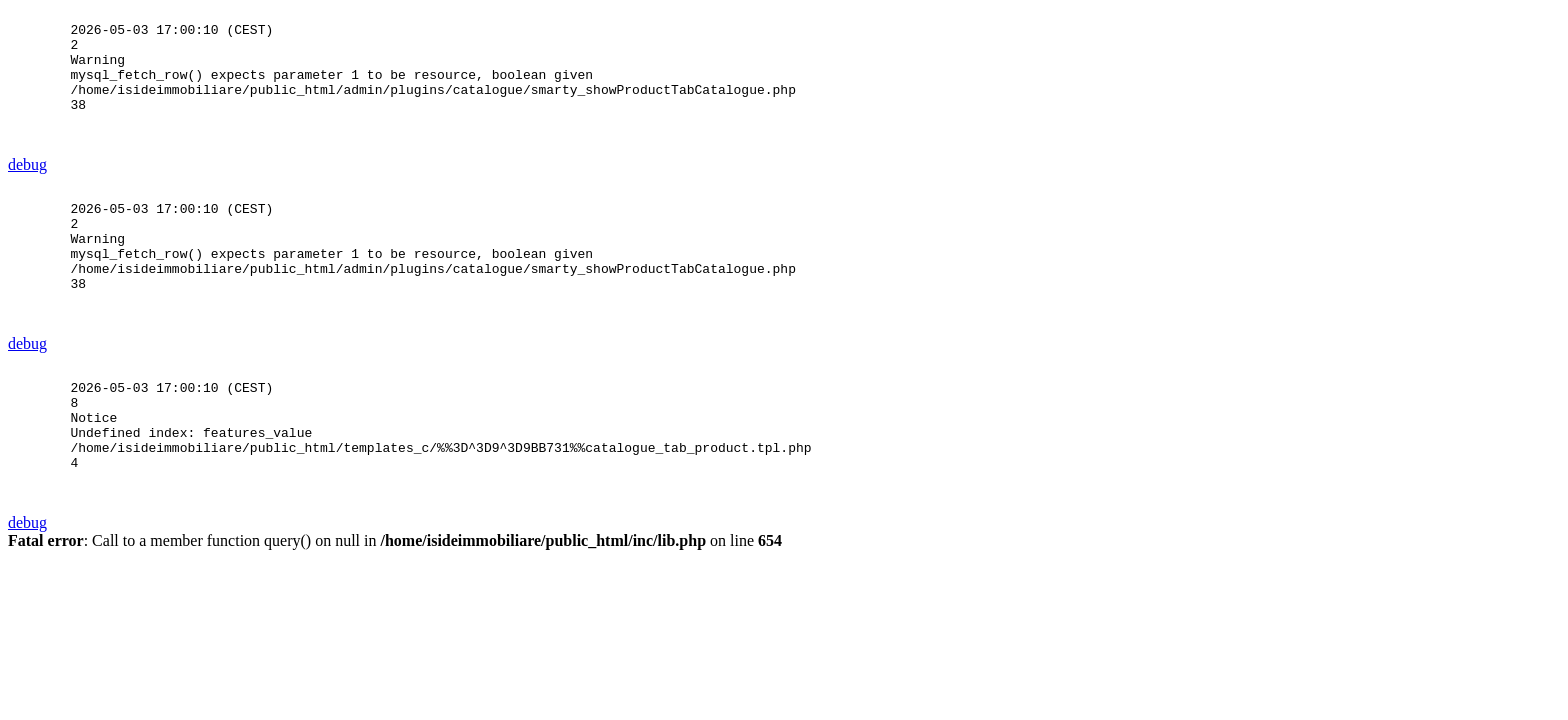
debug (27, 191)
